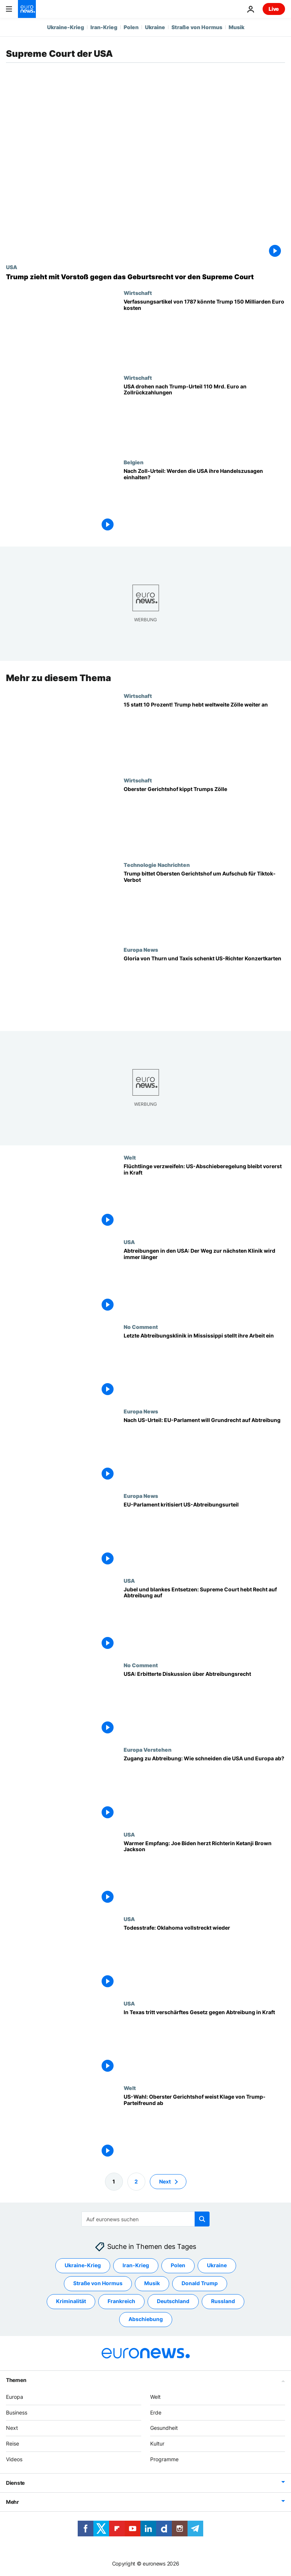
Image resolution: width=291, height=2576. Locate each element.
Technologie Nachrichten (157, 865)
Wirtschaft (138, 293)
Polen (131, 27)
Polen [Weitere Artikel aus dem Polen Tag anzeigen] (178, 2265)
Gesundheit (164, 2428)
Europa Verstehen (147, 1749)
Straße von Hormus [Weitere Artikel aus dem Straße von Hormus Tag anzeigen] (98, 2283)
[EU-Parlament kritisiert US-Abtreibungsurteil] (204, 1535)
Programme (164, 2459)
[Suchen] (145, 2219)
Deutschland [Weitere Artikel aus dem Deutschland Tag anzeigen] (173, 2301)
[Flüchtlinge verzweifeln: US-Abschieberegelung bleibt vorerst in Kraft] (204, 1196)
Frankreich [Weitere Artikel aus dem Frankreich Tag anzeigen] (121, 2301)
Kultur (157, 2443)
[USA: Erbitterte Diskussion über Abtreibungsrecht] (204, 1704)
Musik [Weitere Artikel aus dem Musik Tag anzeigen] (152, 2283)
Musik (236, 27)
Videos (14, 2459)
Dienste (15, 2483)
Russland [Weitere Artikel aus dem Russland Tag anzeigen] (223, 2301)
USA (11, 267)
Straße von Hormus (196, 27)
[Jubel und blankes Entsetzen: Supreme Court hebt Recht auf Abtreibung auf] (204, 1619)
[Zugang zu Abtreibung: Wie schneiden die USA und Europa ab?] (204, 1788)
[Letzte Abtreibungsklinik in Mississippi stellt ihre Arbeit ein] (204, 1366)
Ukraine (155, 27)
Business (16, 2412)
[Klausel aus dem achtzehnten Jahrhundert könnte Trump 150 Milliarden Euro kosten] (204, 332)
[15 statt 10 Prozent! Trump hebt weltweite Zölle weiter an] (204, 735)
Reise (12, 2443)
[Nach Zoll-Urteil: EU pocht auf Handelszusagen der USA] (204, 501)
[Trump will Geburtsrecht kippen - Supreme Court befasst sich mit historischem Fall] (145, 277)
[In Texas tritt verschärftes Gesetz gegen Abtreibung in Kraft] (204, 2042)
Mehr (12, 2502)
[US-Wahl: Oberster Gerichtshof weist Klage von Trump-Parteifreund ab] (204, 2127)
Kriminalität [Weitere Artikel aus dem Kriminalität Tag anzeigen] (71, 2301)
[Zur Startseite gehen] (27, 9)
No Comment (141, 1327)
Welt (130, 1157)
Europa (14, 2397)
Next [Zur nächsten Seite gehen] (165, 2181)
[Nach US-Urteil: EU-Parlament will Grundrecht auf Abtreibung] (204, 1450)
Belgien (133, 462)
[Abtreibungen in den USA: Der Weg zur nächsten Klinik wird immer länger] (204, 1281)
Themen (16, 2380)
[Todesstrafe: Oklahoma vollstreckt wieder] (204, 1958)
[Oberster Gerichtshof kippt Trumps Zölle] (204, 819)
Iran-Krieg (103, 27)
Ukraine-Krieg (65, 27)
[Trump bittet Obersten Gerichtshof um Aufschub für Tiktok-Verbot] (204, 904)
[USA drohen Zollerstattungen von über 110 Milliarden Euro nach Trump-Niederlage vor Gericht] (204, 417)
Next (12, 2428)
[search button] (202, 2219)
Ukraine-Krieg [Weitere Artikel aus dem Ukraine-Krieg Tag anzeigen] (83, 2265)
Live (274, 9)
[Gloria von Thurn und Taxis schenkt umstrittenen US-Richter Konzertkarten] (204, 988)
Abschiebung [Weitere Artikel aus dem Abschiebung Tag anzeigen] (146, 2319)
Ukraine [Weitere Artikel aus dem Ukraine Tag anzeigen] (217, 2265)
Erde (155, 2412)
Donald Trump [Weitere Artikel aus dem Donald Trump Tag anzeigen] (200, 2283)
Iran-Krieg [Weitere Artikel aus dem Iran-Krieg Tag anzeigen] (136, 2265)
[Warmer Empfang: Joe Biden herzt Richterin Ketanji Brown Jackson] (204, 1873)
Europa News (141, 949)
